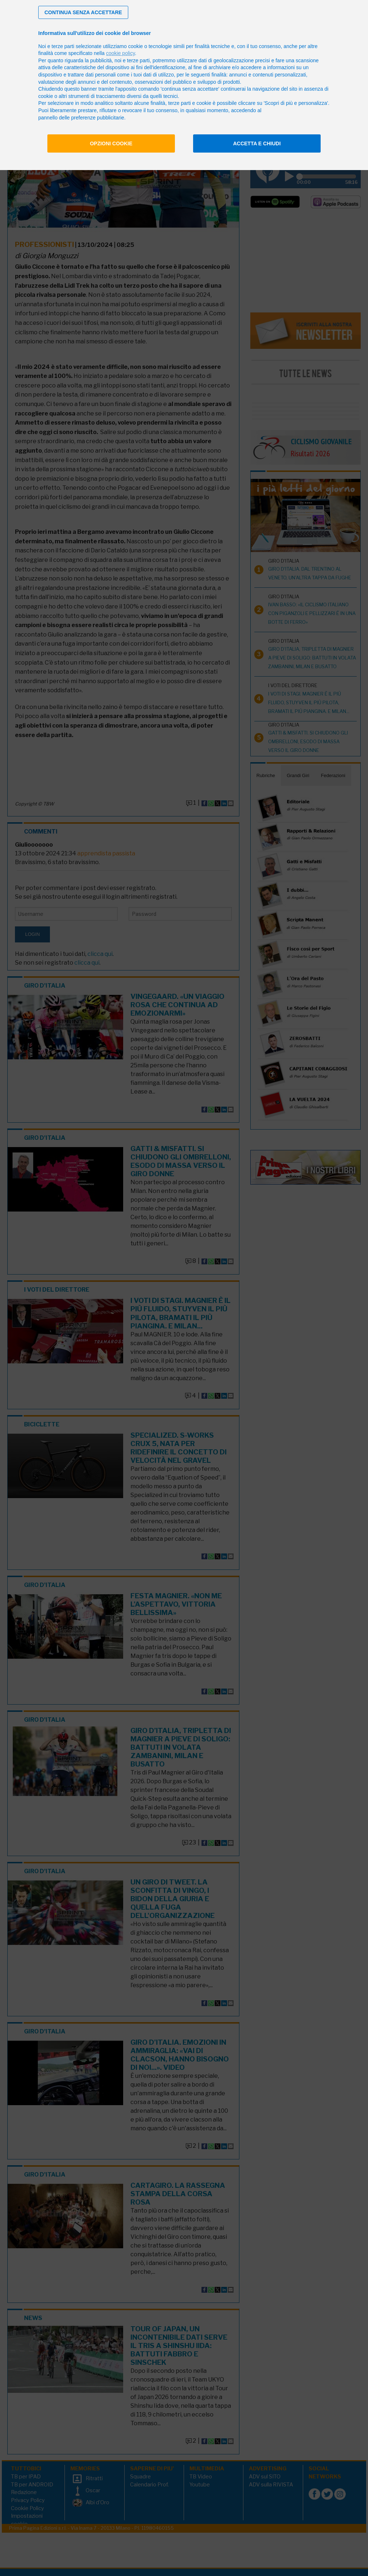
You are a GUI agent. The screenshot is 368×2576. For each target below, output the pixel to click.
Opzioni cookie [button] (111, 143)
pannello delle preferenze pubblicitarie (81, 118)
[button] (83, 12)
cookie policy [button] (120, 53)
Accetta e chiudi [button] (257, 143)
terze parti (138, 60)
